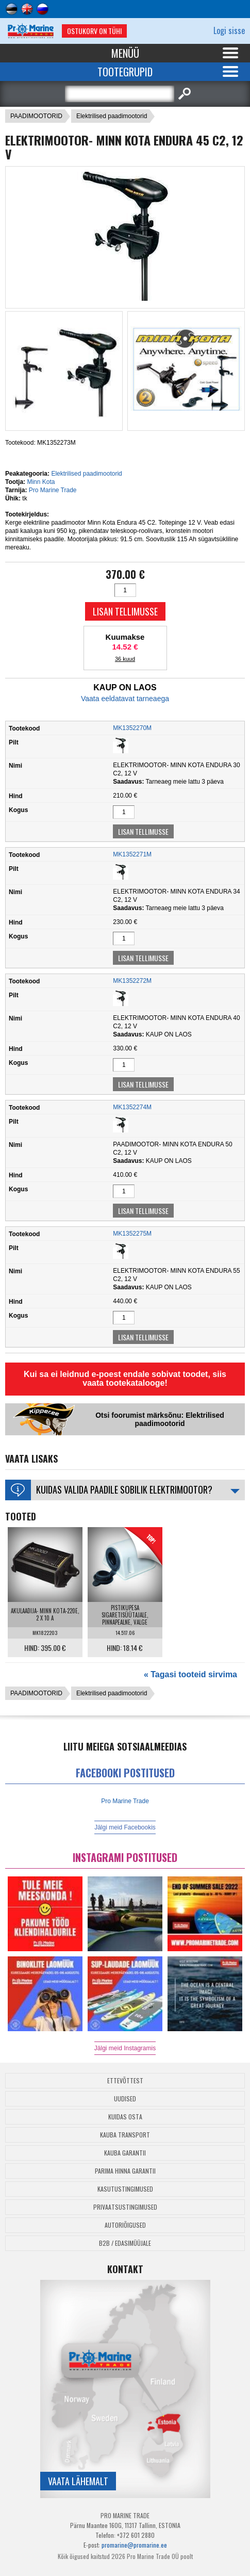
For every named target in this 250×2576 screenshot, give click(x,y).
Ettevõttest (125, 2080)
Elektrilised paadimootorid (111, 116)
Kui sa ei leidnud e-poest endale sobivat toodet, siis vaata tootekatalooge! (125, 1378)
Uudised (125, 2098)
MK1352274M (132, 1107)
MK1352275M (132, 1233)
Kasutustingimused (125, 2188)
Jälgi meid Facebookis (125, 1827)
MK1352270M (132, 728)
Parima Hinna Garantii (125, 2170)
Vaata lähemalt (78, 2481)
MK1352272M (132, 980)
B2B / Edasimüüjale (125, 2243)
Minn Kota (41, 481)
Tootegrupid (125, 71)
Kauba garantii (125, 2152)
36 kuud (125, 659)
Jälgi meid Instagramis (125, 2048)
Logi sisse (229, 30)
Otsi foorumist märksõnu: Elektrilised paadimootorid (159, 1419)
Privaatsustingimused (125, 2206)
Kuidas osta (125, 2116)
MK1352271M (132, 854)
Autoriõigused (125, 2225)
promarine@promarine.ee (134, 2544)
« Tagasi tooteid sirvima (190, 1674)
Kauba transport (125, 2134)
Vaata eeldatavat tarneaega (125, 698)
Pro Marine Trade (53, 490)
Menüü (125, 53)
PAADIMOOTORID (36, 116)
